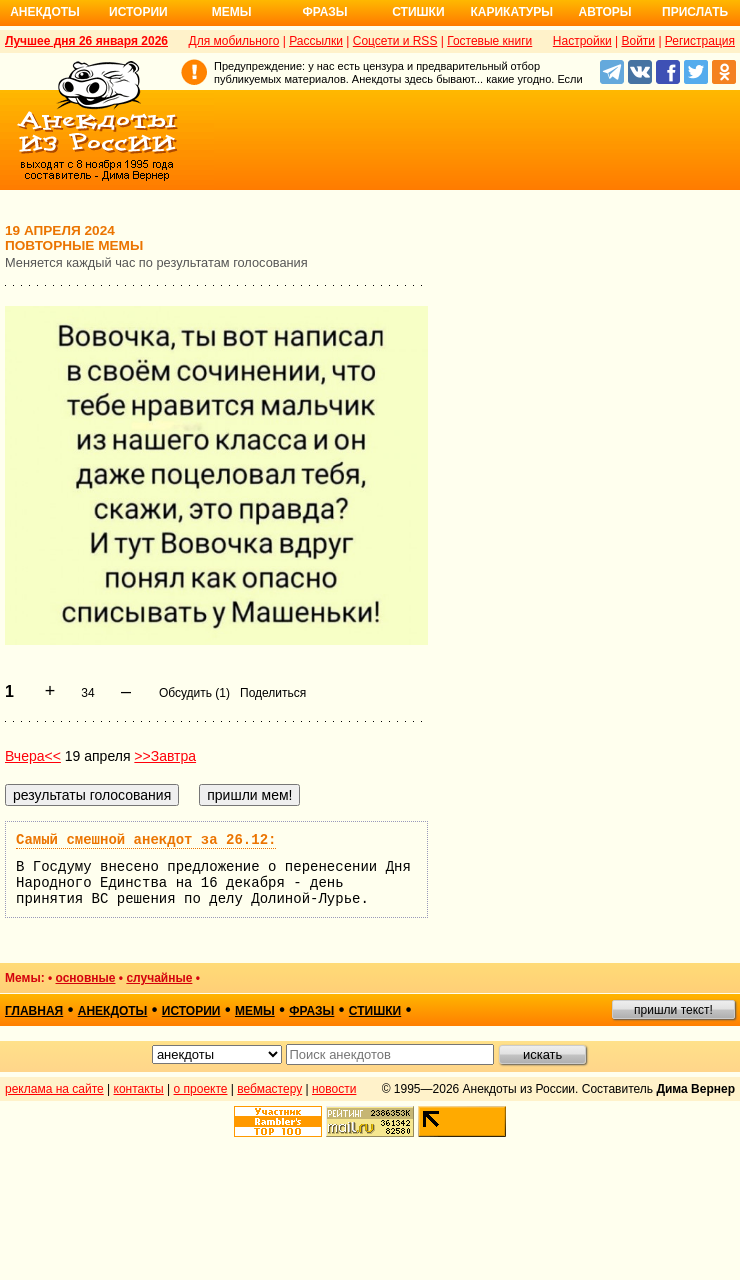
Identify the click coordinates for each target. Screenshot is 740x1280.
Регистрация (700, 41)
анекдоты (113, 1011)
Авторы (605, 12)
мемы (255, 1011)
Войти (638, 41)
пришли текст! (673, 1010)
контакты (139, 1089)
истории (191, 1011)
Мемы (232, 12)
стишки (375, 1011)
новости (334, 1089)
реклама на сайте (54, 1089)
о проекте (201, 1089)
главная (34, 1011)
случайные (159, 978)
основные (86, 978)
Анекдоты (45, 12)
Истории (138, 12)
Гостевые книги (489, 41)
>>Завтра (165, 756)
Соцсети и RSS (395, 41)
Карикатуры (511, 12)
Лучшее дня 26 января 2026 (86, 41)
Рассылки (316, 41)
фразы (311, 1011)
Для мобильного (234, 41)
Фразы (324, 12)
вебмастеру (269, 1089)
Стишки (418, 12)
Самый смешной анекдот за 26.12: (146, 840)
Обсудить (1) (194, 693)
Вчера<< (33, 756)
